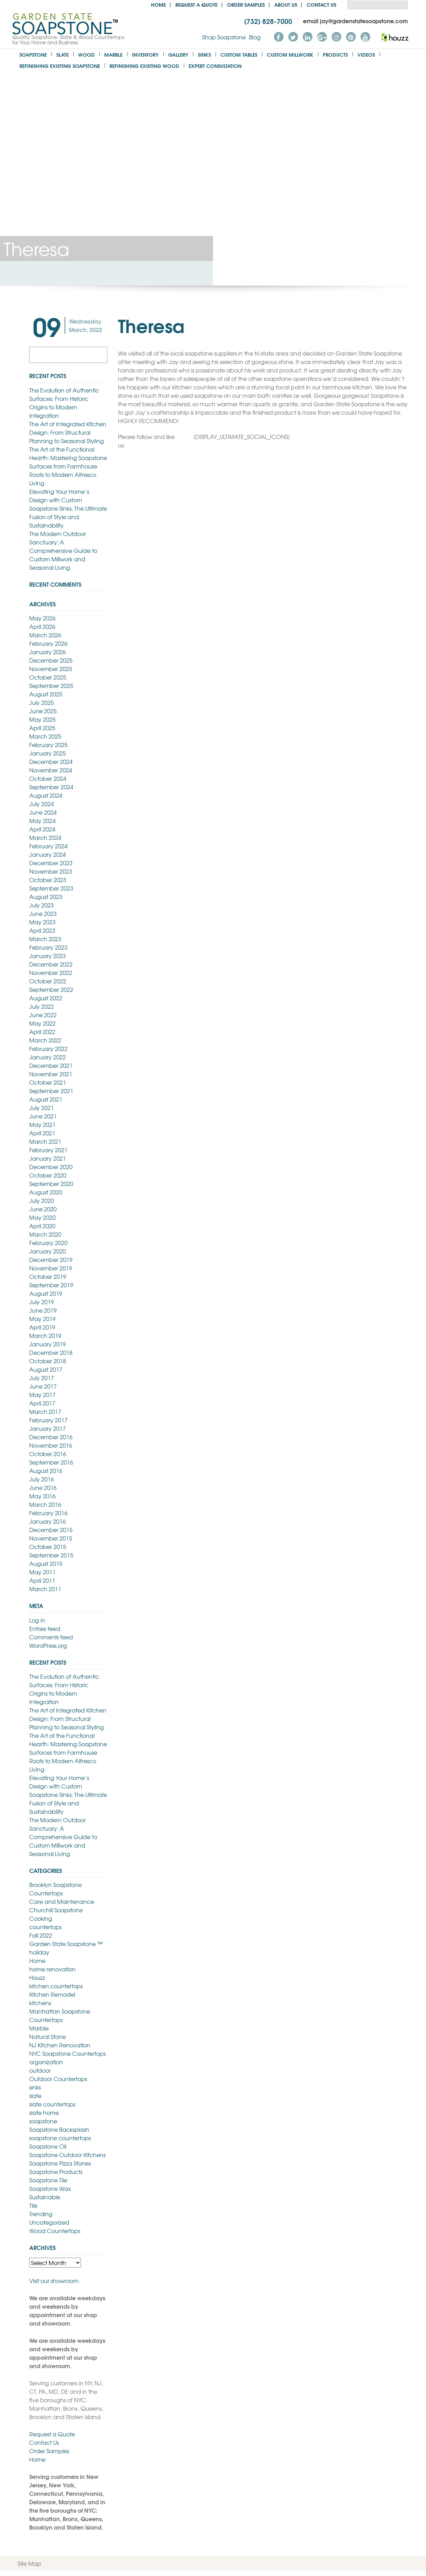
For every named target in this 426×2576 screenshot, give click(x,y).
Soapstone (33, 54)
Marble (113, 54)
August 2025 (45, 694)
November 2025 (50, 668)
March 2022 (45, 1040)
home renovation (52, 1969)
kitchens (40, 2002)
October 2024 (47, 778)
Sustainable (44, 2197)
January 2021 (47, 1158)
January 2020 (47, 1251)
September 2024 (51, 787)
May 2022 (42, 1023)
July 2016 (41, 1479)
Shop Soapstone (224, 37)
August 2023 (45, 896)
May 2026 (42, 618)
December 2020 (51, 1166)
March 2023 (45, 939)
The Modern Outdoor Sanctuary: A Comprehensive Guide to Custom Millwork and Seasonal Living (63, 550)
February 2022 (48, 1048)
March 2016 (45, 1504)
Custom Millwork (290, 54)
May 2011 (42, 1572)
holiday (39, 1952)
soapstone (43, 2121)
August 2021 (45, 1099)
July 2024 (41, 803)
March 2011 (45, 1589)
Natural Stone (47, 2036)
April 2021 (42, 1133)
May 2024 (42, 820)
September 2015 (51, 1555)
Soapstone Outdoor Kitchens (67, 2154)
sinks (35, 2087)
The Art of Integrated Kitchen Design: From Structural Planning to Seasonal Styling (67, 432)
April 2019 (42, 1327)
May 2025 (42, 719)
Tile (33, 2205)
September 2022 (51, 989)
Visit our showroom (54, 2280)
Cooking (40, 1918)
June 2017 (43, 1386)
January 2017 (47, 1428)
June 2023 (43, 913)
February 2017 (48, 1420)
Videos (366, 54)
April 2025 (42, 727)
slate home (44, 2112)
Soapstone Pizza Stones (60, 2163)
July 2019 (41, 1301)
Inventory (145, 54)
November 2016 (50, 1445)
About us (285, 4)
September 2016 (51, 1462)
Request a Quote (196, 4)
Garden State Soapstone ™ (66, 1943)
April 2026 (42, 626)
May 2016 (42, 1496)
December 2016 (51, 1437)
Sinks (204, 54)
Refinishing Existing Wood (144, 66)
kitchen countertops (56, 1986)
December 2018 (51, 1352)
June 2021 (43, 1116)
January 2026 (47, 652)
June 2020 (43, 1209)
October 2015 (47, 1546)
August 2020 (45, 1192)
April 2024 (42, 829)
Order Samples (246, 4)
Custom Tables (238, 54)
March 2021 (45, 1141)
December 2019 (51, 1259)
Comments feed (51, 1637)
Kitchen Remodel (52, 1994)
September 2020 (51, 1183)
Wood (86, 54)
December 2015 (51, 1529)
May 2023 (42, 922)
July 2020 (41, 1200)
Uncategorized (49, 2222)
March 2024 (45, 837)
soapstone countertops (60, 2138)
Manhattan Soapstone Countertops (59, 2015)
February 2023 (48, 947)
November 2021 (50, 1074)
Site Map (29, 2563)
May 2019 (42, 1318)
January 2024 (47, 854)
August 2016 (45, 1470)
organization (46, 2062)
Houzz (37, 1977)
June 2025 (43, 711)
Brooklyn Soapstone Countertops (55, 1888)
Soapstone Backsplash (59, 2129)
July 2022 (41, 1006)
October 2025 (47, 677)
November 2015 (50, 1538)
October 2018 (47, 1361)
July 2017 (41, 1377)
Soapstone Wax (50, 2188)
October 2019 (47, 1276)
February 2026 (48, 643)
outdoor (40, 2070)
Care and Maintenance (61, 1901)
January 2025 (47, 753)
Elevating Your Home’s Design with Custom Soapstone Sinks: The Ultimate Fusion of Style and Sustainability (68, 508)
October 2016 (47, 1453)
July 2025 (41, 702)
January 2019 (47, 1344)
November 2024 (50, 770)
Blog (255, 37)
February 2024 (48, 846)
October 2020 (47, 1175)
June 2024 (43, 812)
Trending (40, 2214)
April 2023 (42, 930)
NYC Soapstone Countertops (67, 2053)
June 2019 (43, 1310)
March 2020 (45, 1234)
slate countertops (52, 2104)
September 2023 (51, 888)
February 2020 (48, 1242)
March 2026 (45, 635)
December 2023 (51, 863)
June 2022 (43, 1014)
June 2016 (43, 1487)
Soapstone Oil (47, 2146)
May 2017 (42, 1394)
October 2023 (47, 879)
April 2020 (42, 1226)
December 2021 (51, 1065)
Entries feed (44, 1628)
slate (35, 2095)
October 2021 (47, 1082)
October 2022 (47, 981)
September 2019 (51, 1285)
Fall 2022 (40, 1935)
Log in (37, 1620)
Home (158, 4)
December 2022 (51, 964)
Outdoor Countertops (58, 2078)
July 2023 (41, 905)
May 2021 (42, 1124)
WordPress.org (48, 1645)
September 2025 (51, 685)
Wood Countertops (54, 2230)
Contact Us (321, 4)
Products (335, 54)
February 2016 (48, 1513)
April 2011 (42, 1580)
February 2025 (48, 744)
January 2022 (47, 1057)
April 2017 (42, 1403)
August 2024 (45, 795)
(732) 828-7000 (268, 20)
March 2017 (45, 1411)
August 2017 (45, 1369)
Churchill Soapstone (56, 1910)
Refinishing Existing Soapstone (59, 66)
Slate (62, 54)
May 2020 (42, 1217)
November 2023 (50, 871)
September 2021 (51, 1090)
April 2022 (42, 1031)
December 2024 (51, 761)
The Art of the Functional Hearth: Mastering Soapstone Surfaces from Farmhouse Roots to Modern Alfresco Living (68, 466)
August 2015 (45, 1563)
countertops (45, 1927)
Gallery (178, 54)
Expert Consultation (215, 66)
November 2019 (50, 1268)
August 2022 (45, 998)
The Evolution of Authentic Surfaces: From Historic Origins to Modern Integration (64, 403)
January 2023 (47, 955)
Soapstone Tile (48, 2180)
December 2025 (51, 660)
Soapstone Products (55, 2171)
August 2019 (45, 1293)
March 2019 (45, 1335)
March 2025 (45, 736)
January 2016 (47, 1521)
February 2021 (48, 1150)
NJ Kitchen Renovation (59, 2045)
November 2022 (50, 972)
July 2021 (41, 1107)
